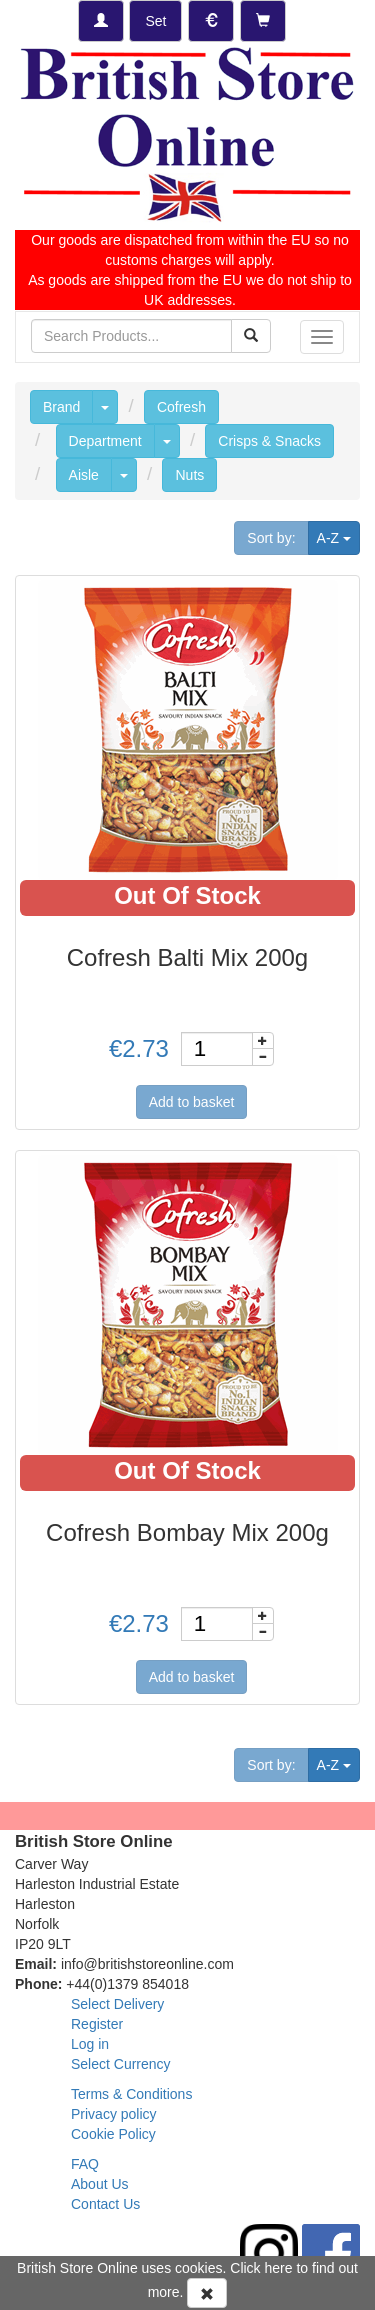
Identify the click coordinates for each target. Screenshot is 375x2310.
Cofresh (181, 407)
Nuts (189, 475)
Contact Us (105, 2204)
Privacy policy (114, 2114)
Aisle (84, 475)
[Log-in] (101, 21)
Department (105, 441)
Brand (61, 407)
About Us (100, 2184)
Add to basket (192, 1102)
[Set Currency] (211, 21)
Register (97, 2024)
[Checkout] (263, 21)
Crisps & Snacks (269, 441)
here (279, 2268)
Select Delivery (117, 2004)
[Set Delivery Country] (155, 21)
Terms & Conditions (131, 2094)
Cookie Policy (113, 2134)
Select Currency (121, 2064)
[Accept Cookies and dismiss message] (207, 2293)
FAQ (85, 2164)
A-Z (338, 536)
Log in (90, 2044)
